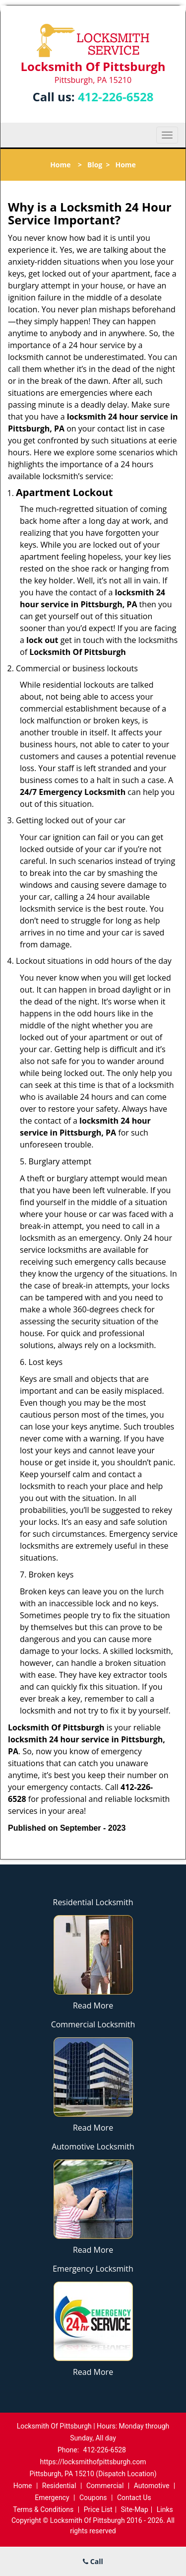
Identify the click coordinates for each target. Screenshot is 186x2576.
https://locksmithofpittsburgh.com (93, 2462)
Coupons (93, 2498)
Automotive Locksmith (93, 2146)
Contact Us (134, 2498)
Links (165, 2509)
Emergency (52, 2498)
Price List (98, 2509)
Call (93, 2561)
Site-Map (134, 2509)
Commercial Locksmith (93, 2024)
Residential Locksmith (93, 1902)
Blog (94, 164)
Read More (93, 2005)
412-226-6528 (116, 96)
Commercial (105, 2486)
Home (60, 164)
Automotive (152, 2486)
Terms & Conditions (43, 2509)
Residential (59, 2486)
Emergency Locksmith (93, 2268)
